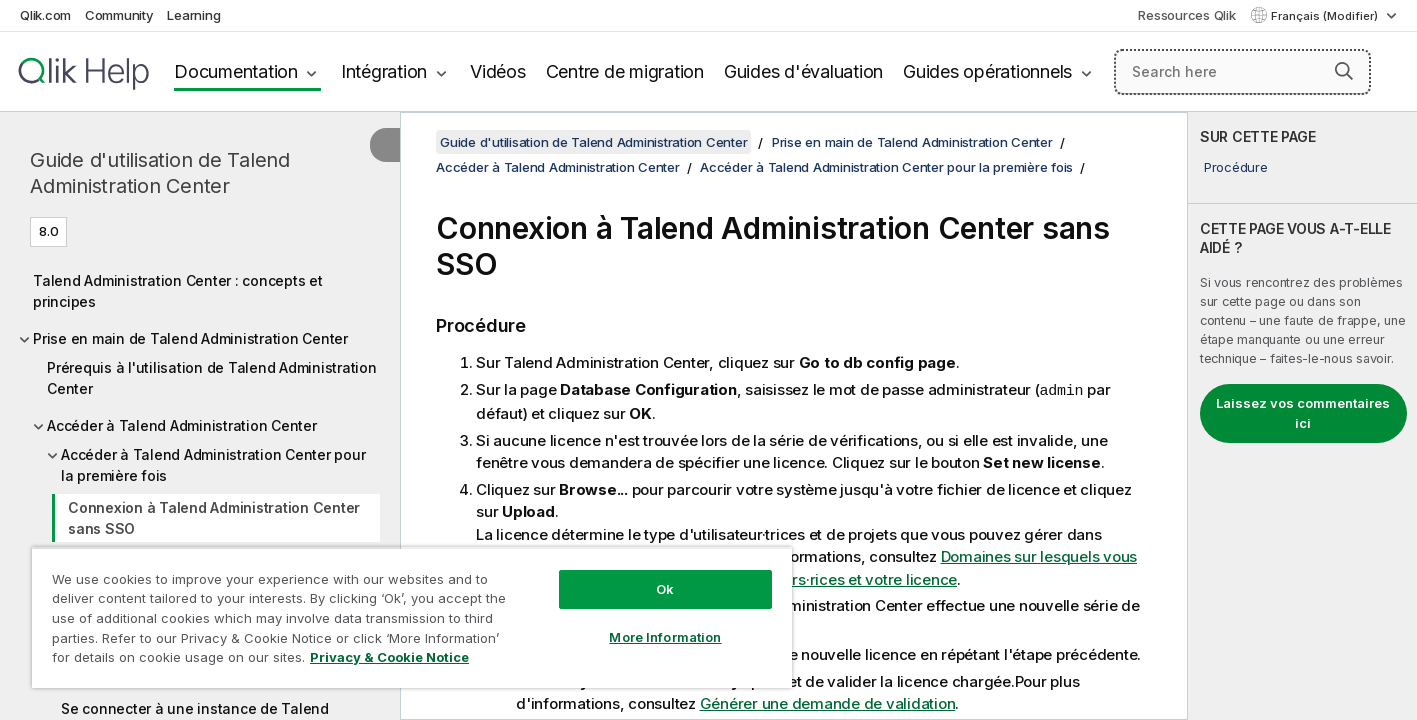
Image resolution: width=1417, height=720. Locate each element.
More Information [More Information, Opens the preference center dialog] (665, 637)
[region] (412, 617)
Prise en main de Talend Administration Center (190, 338)
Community (119, 15)
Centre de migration (625, 71)
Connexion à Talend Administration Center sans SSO (214, 518)
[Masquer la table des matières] (385, 145)
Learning (193, 15)
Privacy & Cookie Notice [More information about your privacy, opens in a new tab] (389, 657)
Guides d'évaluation (803, 71)
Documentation (236, 71)
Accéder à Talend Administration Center (182, 425)
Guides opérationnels (987, 71)
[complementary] (1302, 416)
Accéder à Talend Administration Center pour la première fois (213, 465)
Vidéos (498, 71)
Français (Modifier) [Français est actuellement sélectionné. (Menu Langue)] (1326, 16)
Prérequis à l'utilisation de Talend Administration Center (212, 378)
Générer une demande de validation (828, 702)
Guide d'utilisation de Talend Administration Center (160, 173)
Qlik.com (45, 15)
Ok (665, 589)
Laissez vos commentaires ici (1303, 413)
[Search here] (1242, 72)
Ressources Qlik (1186, 15)
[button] (1344, 71)
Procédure (1236, 167)
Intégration (384, 71)
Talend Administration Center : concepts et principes (178, 291)
